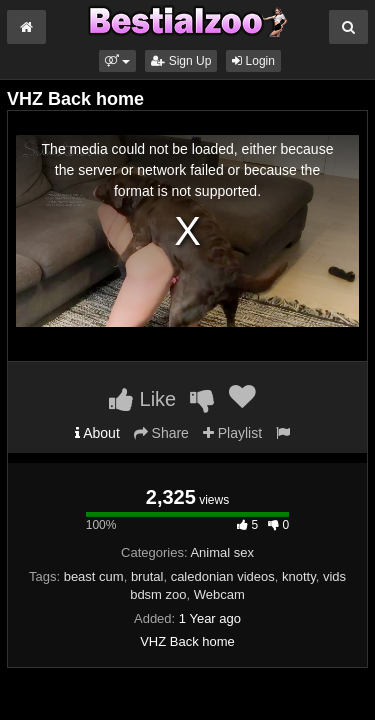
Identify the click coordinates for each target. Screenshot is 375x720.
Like (142, 399)
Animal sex (222, 552)
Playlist (232, 433)
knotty (299, 576)
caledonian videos (223, 576)
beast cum (94, 576)
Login (253, 61)
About (97, 433)
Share (161, 433)
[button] (117, 61)
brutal (147, 576)
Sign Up (181, 61)
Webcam (219, 594)
